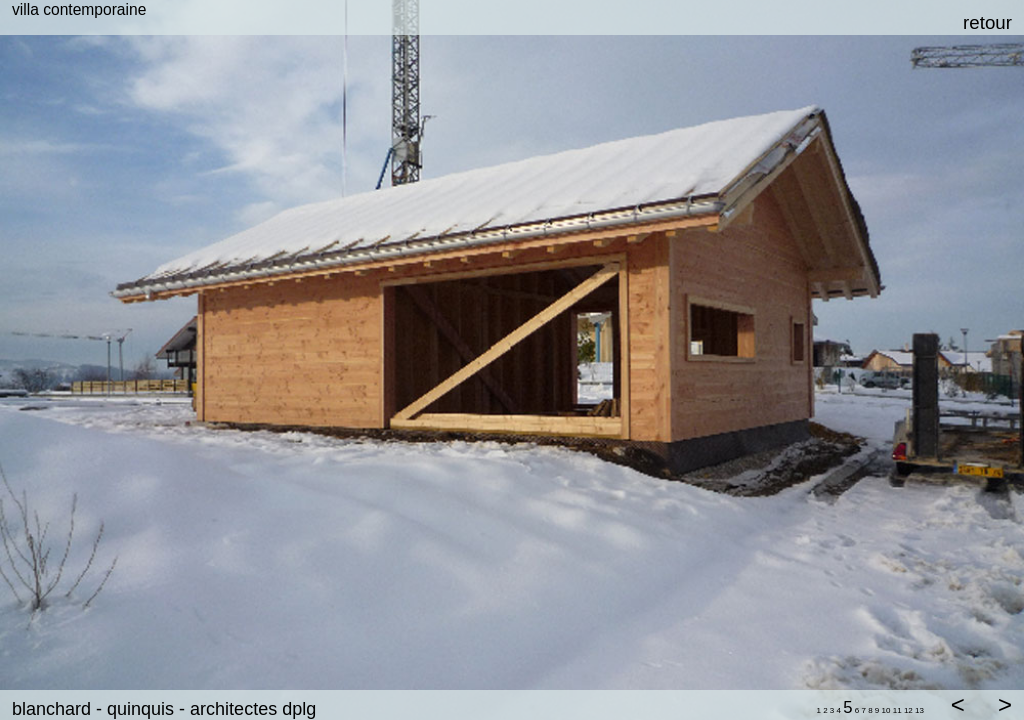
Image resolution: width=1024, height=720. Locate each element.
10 (886, 710)
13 (919, 710)
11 (897, 710)
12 (908, 710)
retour (987, 22)
